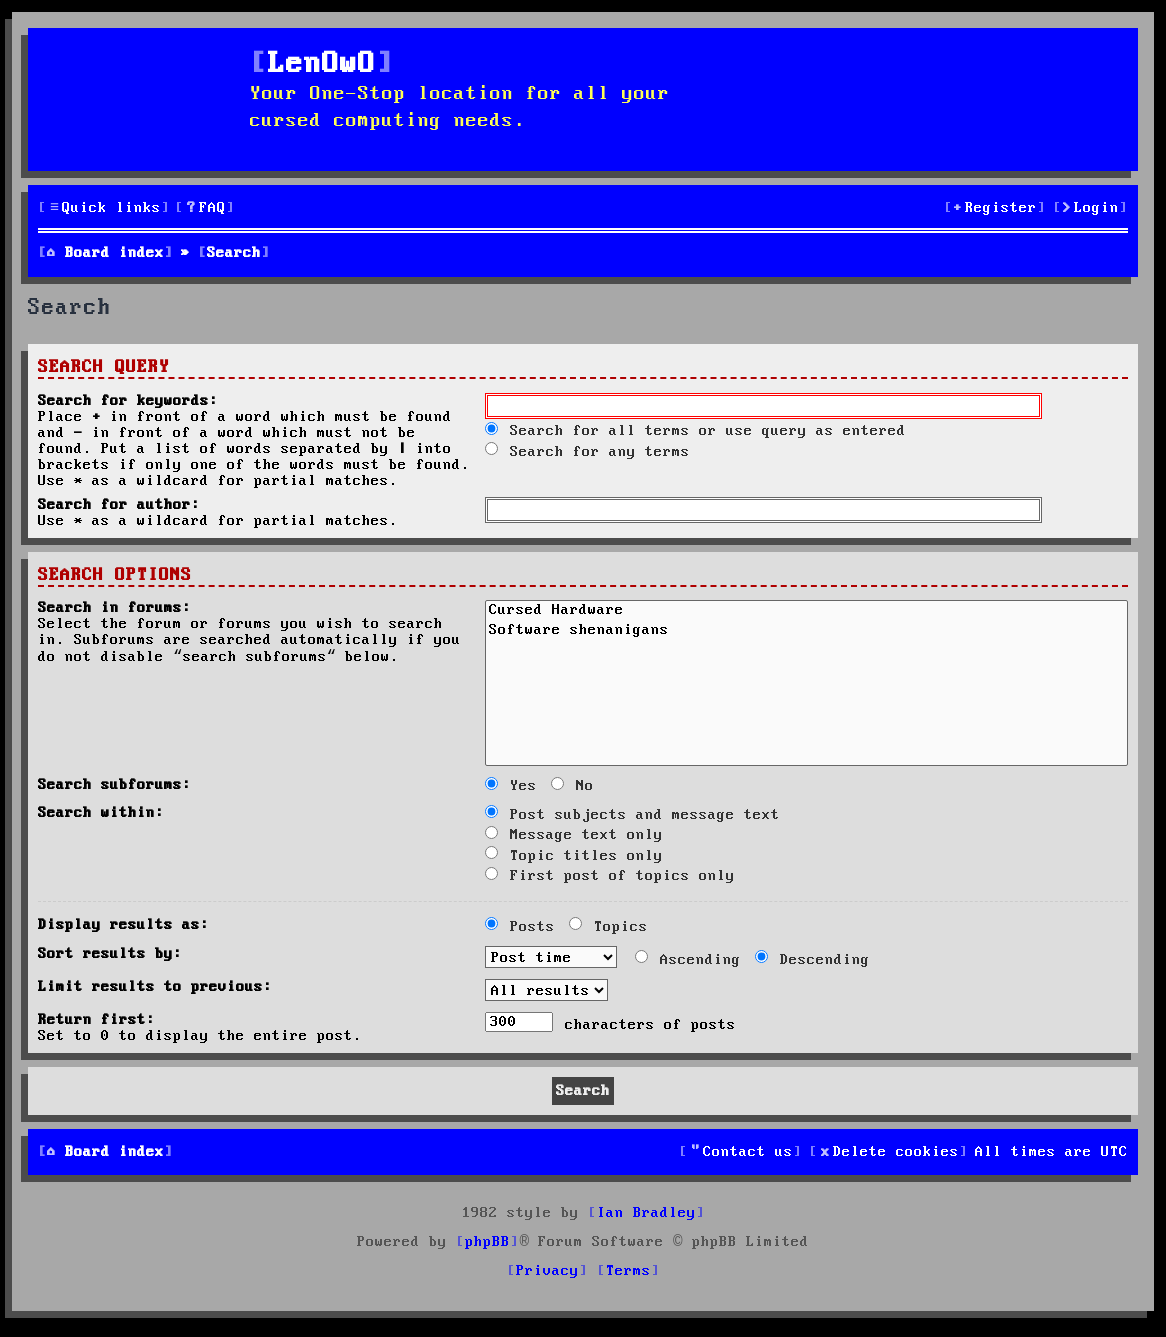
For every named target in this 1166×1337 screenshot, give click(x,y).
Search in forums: (114, 608)
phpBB (487, 1242)
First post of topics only (610, 876)
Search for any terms (587, 452)
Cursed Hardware (806, 612)
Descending (812, 960)
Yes (511, 786)
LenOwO (322, 64)
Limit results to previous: (155, 987)
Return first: (96, 1020)
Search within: (101, 813)
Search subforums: (114, 785)
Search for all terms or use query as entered (695, 431)
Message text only (574, 835)
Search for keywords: (128, 401)
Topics (608, 927)
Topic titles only (574, 856)
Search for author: (119, 505)
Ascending (688, 960)
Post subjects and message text (632, 815)
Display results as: (123, 925)
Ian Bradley (646, 1213)
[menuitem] (205, 208)
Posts (520, 927)
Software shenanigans (806, 632)
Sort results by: (110, 954)
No (572, 786)
